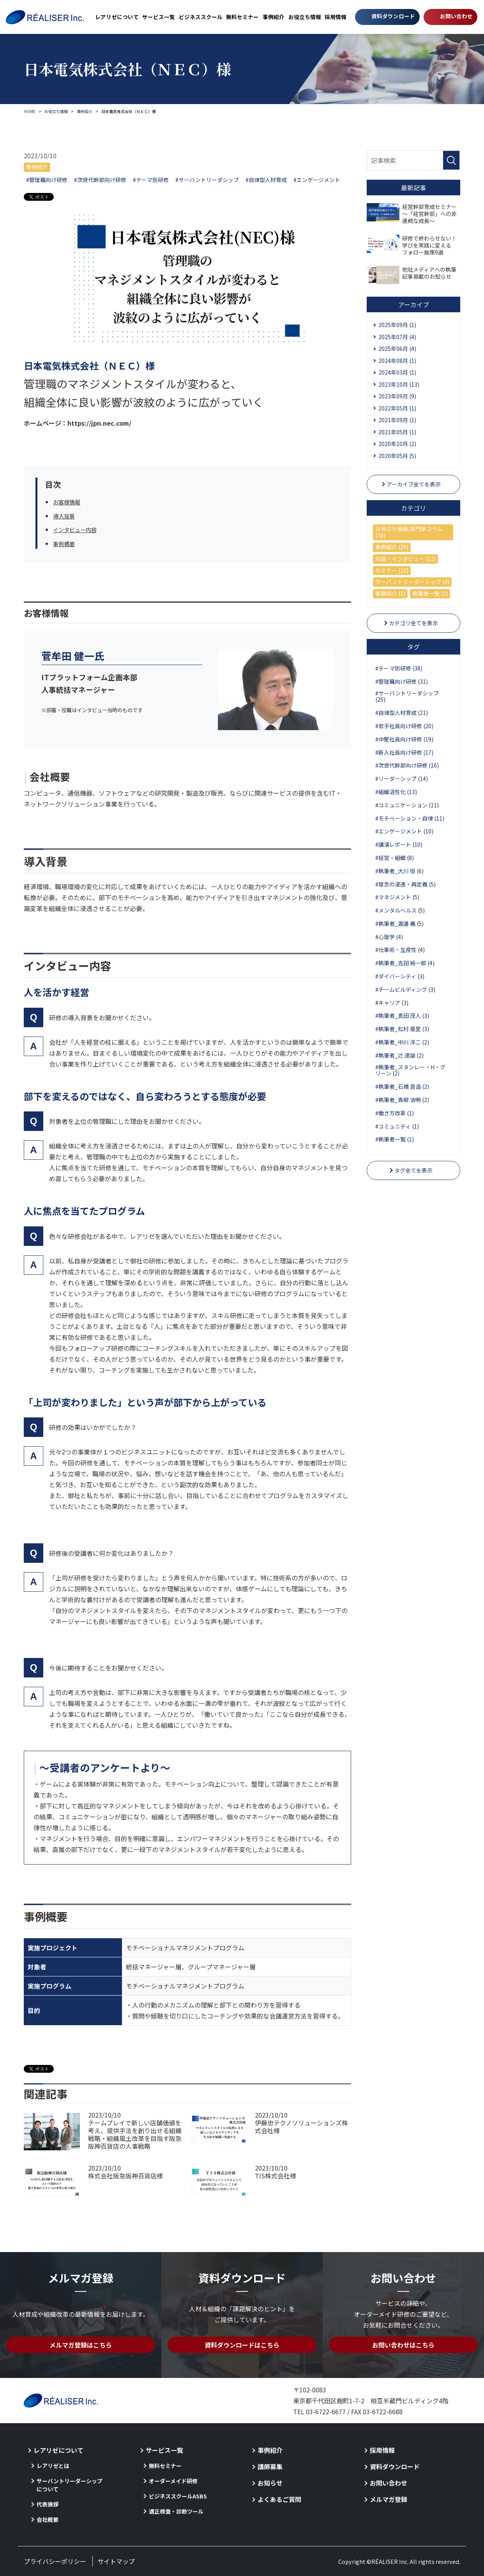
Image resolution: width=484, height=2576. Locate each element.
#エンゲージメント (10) (404, 831)
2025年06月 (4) (397, 348)
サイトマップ (116, 2561)
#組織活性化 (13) (396, 792)
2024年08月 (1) (397, 360)
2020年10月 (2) (397, 444)
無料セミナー (242, 17)
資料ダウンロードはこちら (242, 2345)
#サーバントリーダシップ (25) (407, 696)
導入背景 (65, 515)
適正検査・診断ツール (176, 2511)
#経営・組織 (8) (394, 858)
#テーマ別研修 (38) (398, 668)
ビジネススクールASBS (178, 2496)
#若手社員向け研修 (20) (404, 726)
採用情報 (335, 17)
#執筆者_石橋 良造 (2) (402, 1086)
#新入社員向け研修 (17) (404, 752)
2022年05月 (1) (397, 408)
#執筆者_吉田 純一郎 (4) (405, 963)
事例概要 (65, 543)
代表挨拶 (47, 2504)
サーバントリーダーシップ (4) (412, 582)
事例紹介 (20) (391, 547)
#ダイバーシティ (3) (399, 976)
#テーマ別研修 (151, 180)
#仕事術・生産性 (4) (400, 950)
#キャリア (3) (391, 1003)
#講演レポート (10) (398, 844)
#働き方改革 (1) (394, 1113)
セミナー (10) (391, 570)
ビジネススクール (201, 17)
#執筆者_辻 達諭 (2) (399, 1055)
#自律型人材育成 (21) (401, 713)
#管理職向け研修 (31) (401, 681)
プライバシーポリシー (55, 2561)
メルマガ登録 (388, 2499)
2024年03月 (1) (397, 372)
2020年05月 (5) (397, 456)
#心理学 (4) (389, 937)
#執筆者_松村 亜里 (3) (402, 1029)
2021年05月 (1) (397, 432)
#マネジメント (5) (397, 897)
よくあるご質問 (279, 2499)
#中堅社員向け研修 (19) (404, 739)
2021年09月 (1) (397, 420)
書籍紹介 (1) (390, 593)
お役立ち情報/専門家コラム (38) (409, 532)
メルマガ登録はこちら (80, 2345)
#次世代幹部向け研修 (100, 180)
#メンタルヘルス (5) (400, 910)
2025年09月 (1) (397, 325)
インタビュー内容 (78, 529)
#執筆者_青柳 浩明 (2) (402, 1100)
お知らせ (270, 2483)
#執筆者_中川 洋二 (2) (402, 1042)
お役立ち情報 (304, 17)
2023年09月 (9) (397, 396)
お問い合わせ (456, 16)
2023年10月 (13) (398, 384)
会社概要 (47, 2519)
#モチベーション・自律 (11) (409, 818)
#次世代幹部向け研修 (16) (407, 765)
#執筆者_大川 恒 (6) (399, 871)
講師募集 (270, 2466)
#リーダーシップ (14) (401, 778)
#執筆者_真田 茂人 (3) (402, 1015)
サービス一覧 (158, 17)
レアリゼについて (117, 17)
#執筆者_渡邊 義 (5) (399, 923)
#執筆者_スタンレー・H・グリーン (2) (410, 1070)
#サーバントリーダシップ (207, 180)
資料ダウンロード (393, 16)
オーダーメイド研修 (173, 2481)
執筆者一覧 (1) (430, 593)
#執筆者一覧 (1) (394, 1139)
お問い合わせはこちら (403, 2345)
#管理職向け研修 (46, 180)
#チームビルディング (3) (405, 989)
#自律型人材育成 (266, 180)
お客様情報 (68, 501)
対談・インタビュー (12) (405, 559)
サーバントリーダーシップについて (69, 2485)
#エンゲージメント (316, 180)
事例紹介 (273, 17)
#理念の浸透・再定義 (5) (405, 884)
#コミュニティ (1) (397, 1126)
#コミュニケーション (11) (407, 805)
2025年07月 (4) (397, 337)
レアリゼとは (53, 2466)
